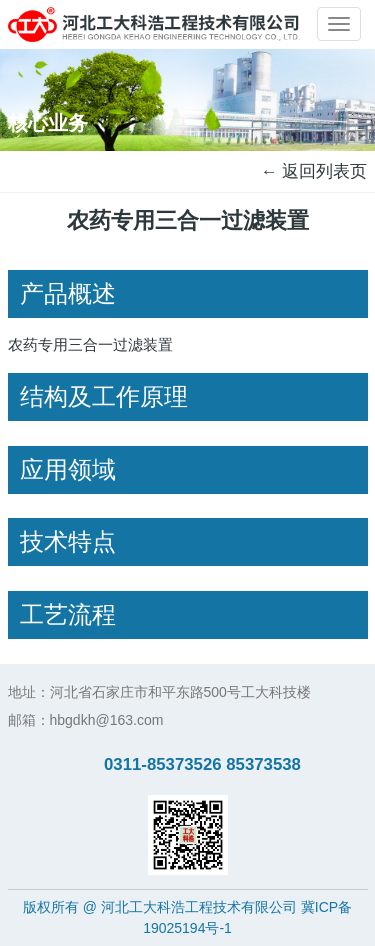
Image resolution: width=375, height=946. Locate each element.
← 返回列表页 (314, 171)
